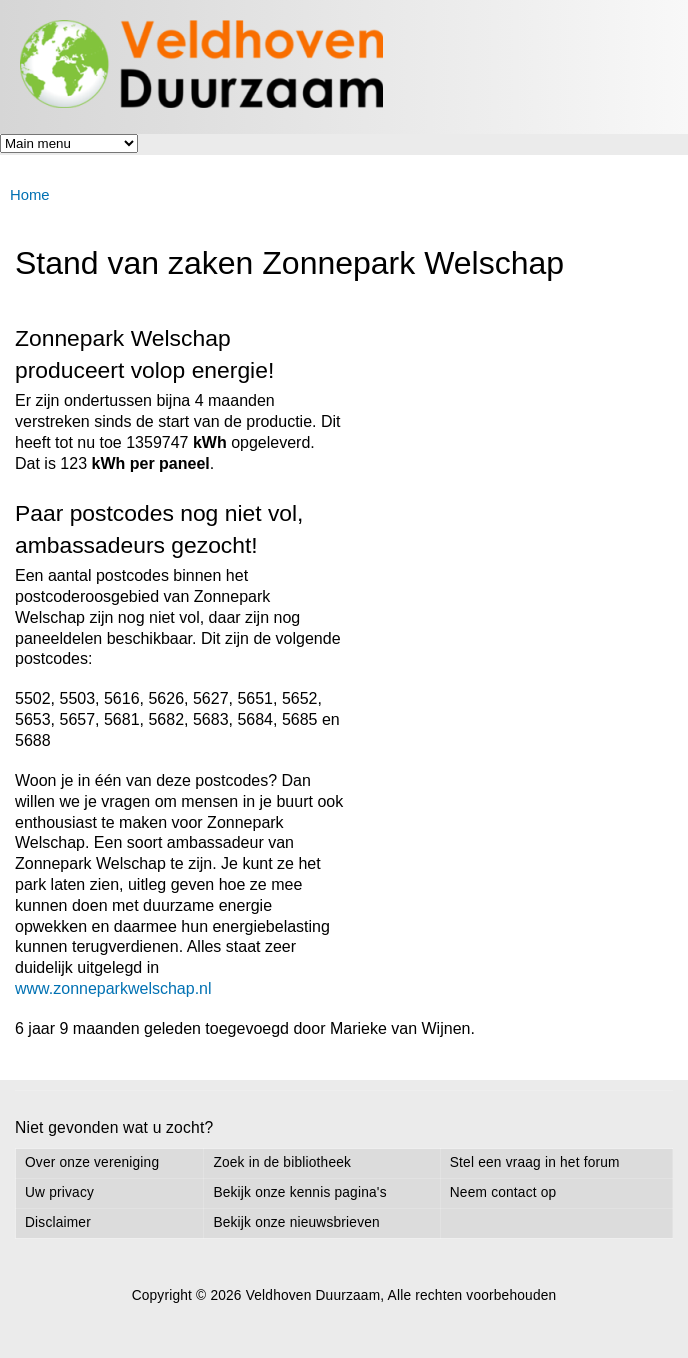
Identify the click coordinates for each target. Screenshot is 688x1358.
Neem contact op (503, 1192)
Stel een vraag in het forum (535, 1162)
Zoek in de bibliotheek (282, 1162)
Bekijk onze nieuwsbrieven (296, 1222)
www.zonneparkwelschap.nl (113, 988)
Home (30, 195)
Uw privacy (59, 1192)
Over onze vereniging (92, 1162)
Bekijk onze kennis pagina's (299, 1192)
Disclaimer (58, 1222)
